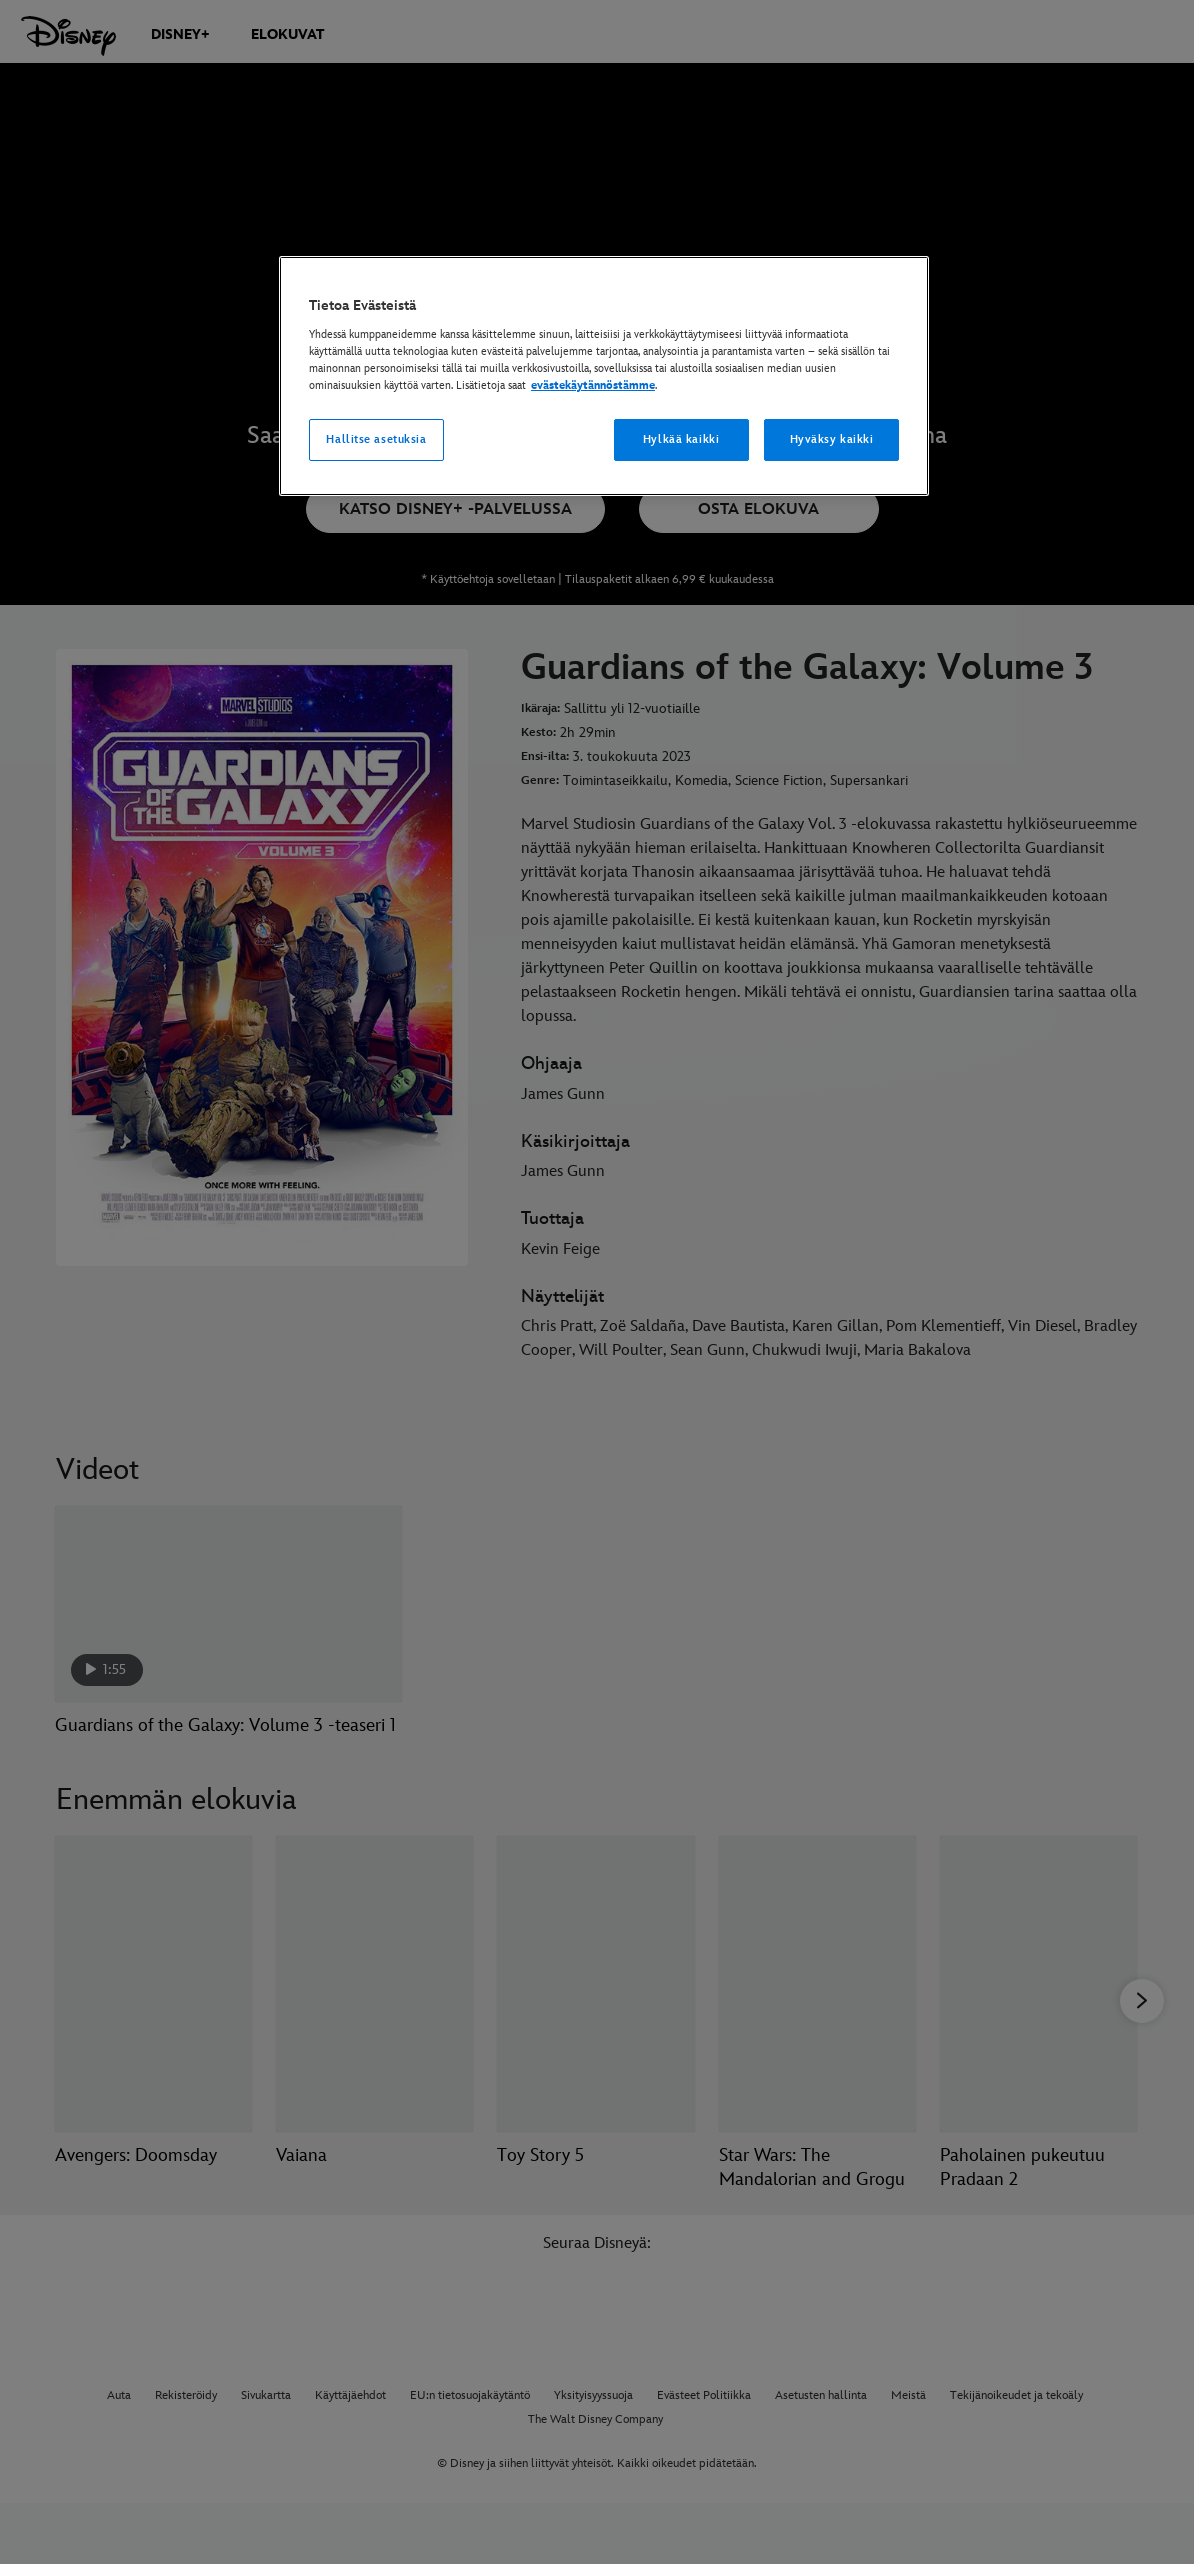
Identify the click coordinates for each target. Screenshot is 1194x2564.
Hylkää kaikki (681, 439)
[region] (604, 376)
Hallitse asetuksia (376, 439)
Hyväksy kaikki (832, 439)
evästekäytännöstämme (593, 385)
